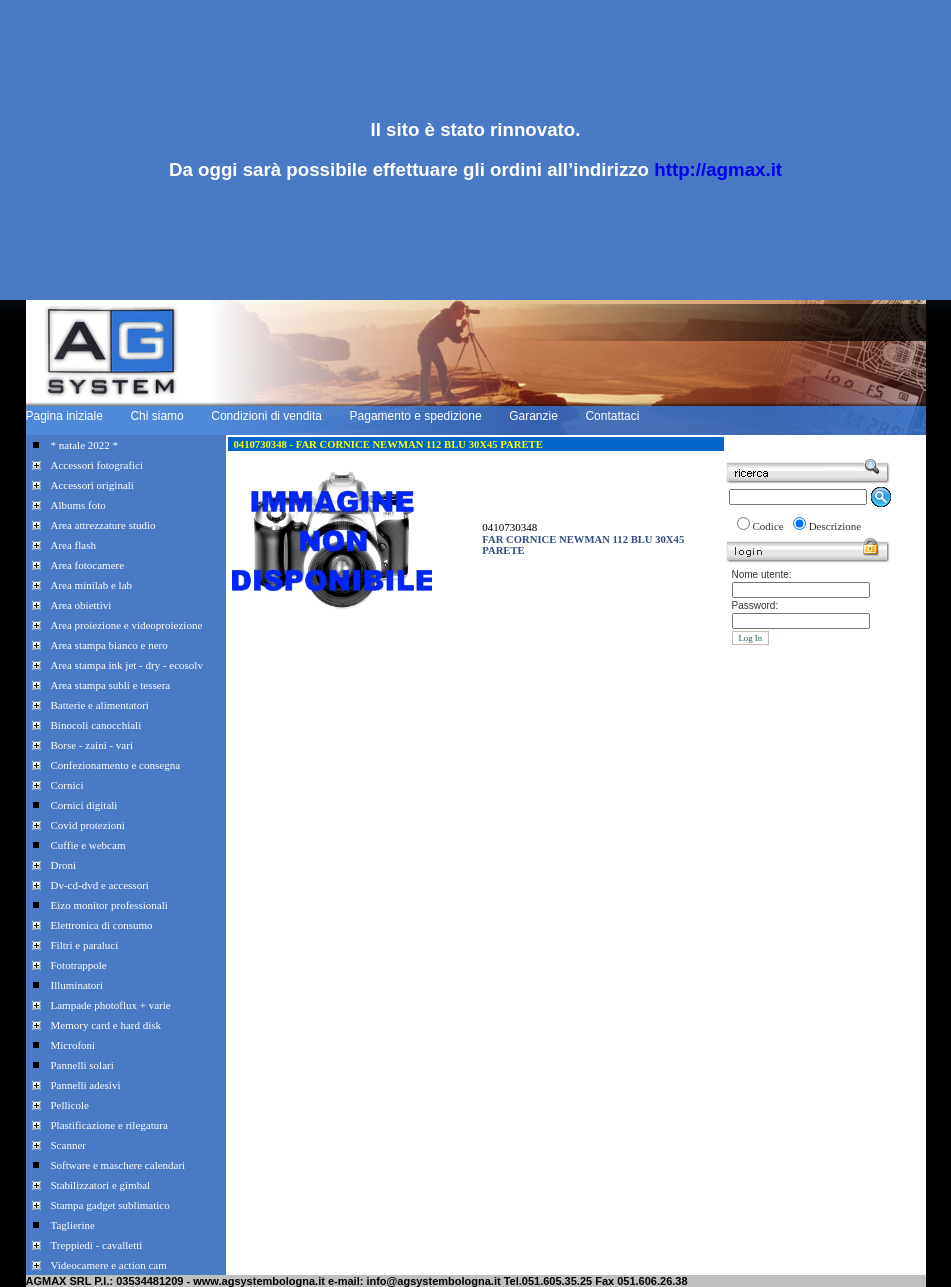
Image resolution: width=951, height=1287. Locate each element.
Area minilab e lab (92, 585)
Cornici (67, 785)
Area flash (74, 545)
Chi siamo (156, 416)
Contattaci (612, 416)
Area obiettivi (81, 605)
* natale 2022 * (85, 445)
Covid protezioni (88, 825)
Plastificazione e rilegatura (109, 1125)
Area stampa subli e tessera (111, 685)
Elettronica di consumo (102, 925)
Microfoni (73, 1045)
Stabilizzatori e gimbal (101, 1185)
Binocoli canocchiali (96, 725)
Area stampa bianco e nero (109, 645)
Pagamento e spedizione (416, 416)
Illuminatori (77, 985)
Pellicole (70, 1105)
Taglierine (73, 1225)
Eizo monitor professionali (109, 905)
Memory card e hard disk (106, 1025)
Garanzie (533, 416)
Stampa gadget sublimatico (110, 1205)
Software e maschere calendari (118, 1165)
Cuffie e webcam (88, 845)
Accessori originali (92, 485)
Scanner (68, 1145)
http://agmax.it (718, 169)
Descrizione (835, 526)
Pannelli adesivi (86, 1085)
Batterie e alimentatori (100, 705)
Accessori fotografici (97, 465)
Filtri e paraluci (85, 945)
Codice (768, 526)
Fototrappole (79, 965)
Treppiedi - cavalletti (97, 1245)
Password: (755, 605)
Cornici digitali (84, 805)
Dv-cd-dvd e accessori (100, 885)
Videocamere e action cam (109, 1265)
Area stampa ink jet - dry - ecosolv (127, 665)
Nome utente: (762, 574)
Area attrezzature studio (103, 525)
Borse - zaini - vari (92, 745)
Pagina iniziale (64, 416)
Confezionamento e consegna (116, 765)
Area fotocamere (88, 565)
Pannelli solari (82, 1065)
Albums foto (78, 505)
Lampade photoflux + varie (111, 1005)
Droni (64, 865)
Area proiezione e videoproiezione (127, 625)
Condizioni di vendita (266, 416)
